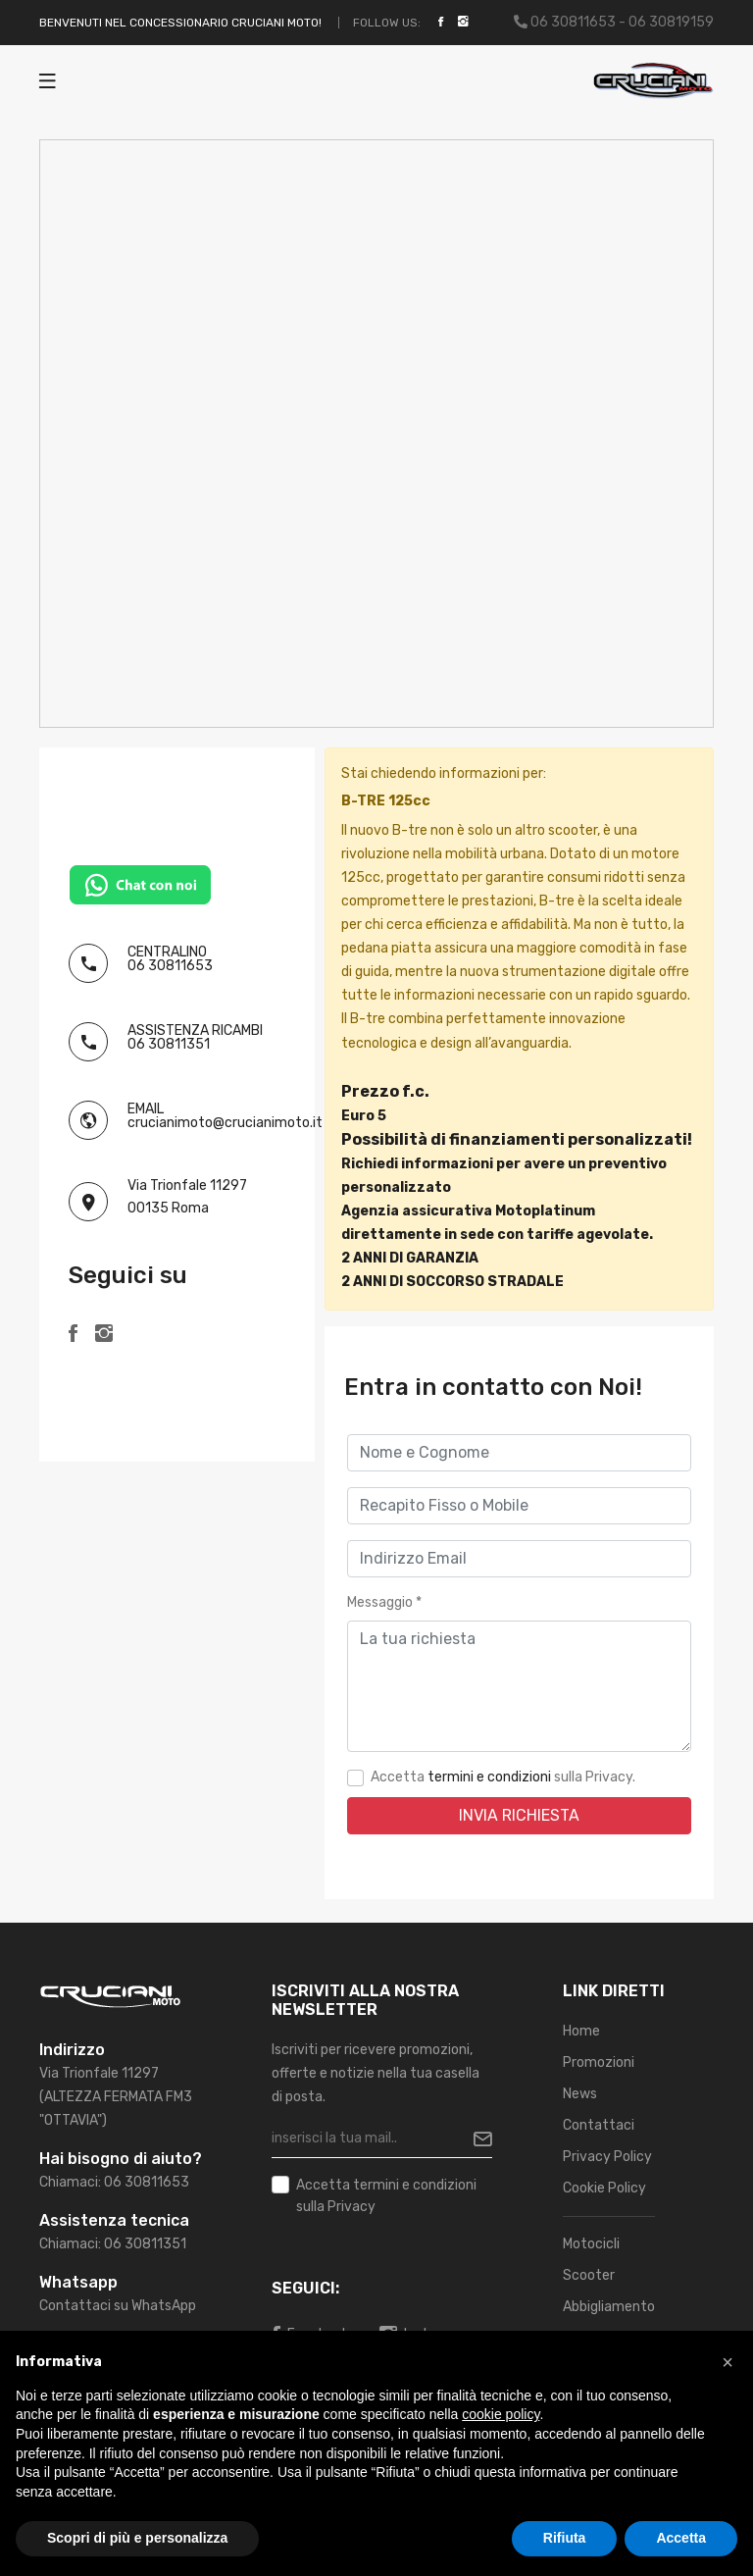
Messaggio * (384, 1602)
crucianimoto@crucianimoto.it (225, 1122)
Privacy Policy (607, 2156)
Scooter (589, 2275)
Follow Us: (387, 22)
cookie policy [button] (500, 2414)
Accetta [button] (681, 2538)
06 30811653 (170, 965)
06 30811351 (168, 1044)
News (580, 2094)
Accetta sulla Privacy (386, 2194)
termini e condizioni (489, 1777)
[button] (727, 2362)
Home (581, 2031)
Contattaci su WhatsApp (117, 2305)
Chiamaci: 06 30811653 (114, 2182)
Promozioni (598, 2062)
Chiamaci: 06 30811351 (112, 2244)
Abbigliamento (609, 2306)
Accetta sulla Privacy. (503, 1777)
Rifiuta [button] (564, 2538)
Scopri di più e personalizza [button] (137, 2538)
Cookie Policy (604, 2188)
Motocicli (591, 2244)
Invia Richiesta (519, 1815)
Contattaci (598, 2125)
